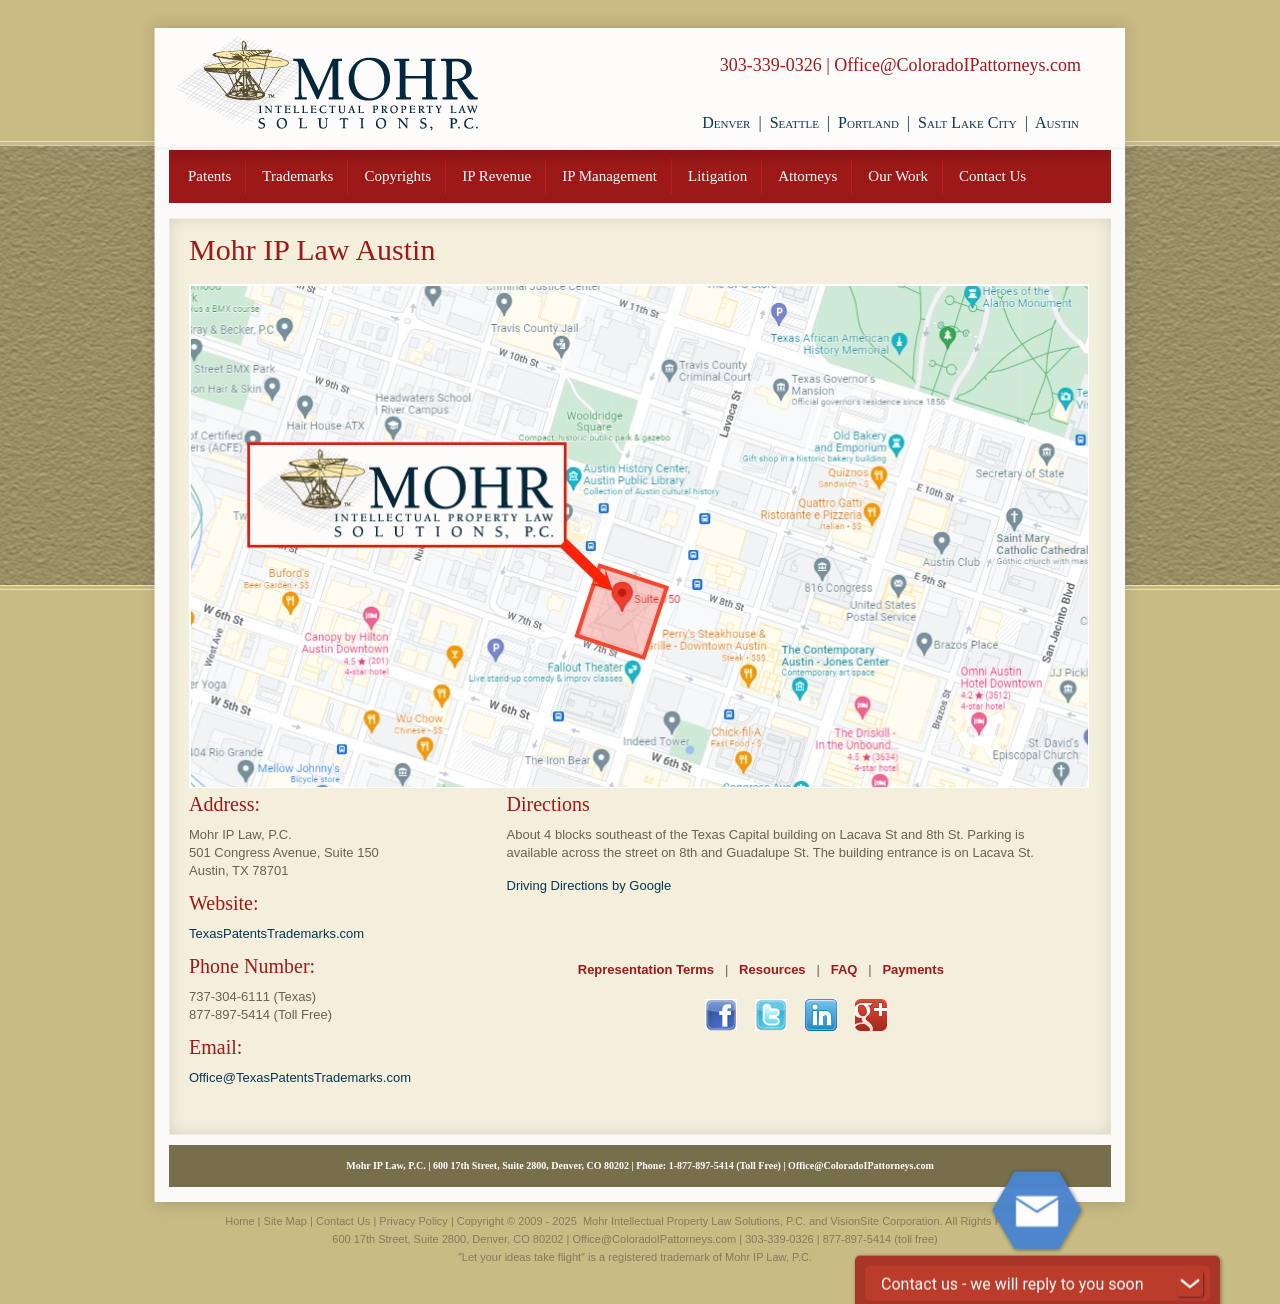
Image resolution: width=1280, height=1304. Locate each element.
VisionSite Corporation (884, 1221)
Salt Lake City (967, 122)
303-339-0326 (771, 65)
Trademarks (297, 176)
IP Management (609, 176)
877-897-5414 (229, 1014)
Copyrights (397, 176)
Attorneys (807, 176)
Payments (912, 969)
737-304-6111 (229, 996)
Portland (868, 122)
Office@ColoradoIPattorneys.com (957, 65)
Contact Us (992, 176)
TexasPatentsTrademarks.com (276, 933)
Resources (772, 969)
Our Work (898, 176)
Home (239, 1221)
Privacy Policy (413, 1221)
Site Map (285, 1221)
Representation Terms (646, 969)
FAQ (844, 969)
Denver (726, 122)
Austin (1057, 122)
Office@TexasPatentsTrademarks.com (300, 1077)
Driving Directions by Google (589, 885)
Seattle (794, 122)
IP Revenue (496, 176)
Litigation (717, 176)
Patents (209, 176)
